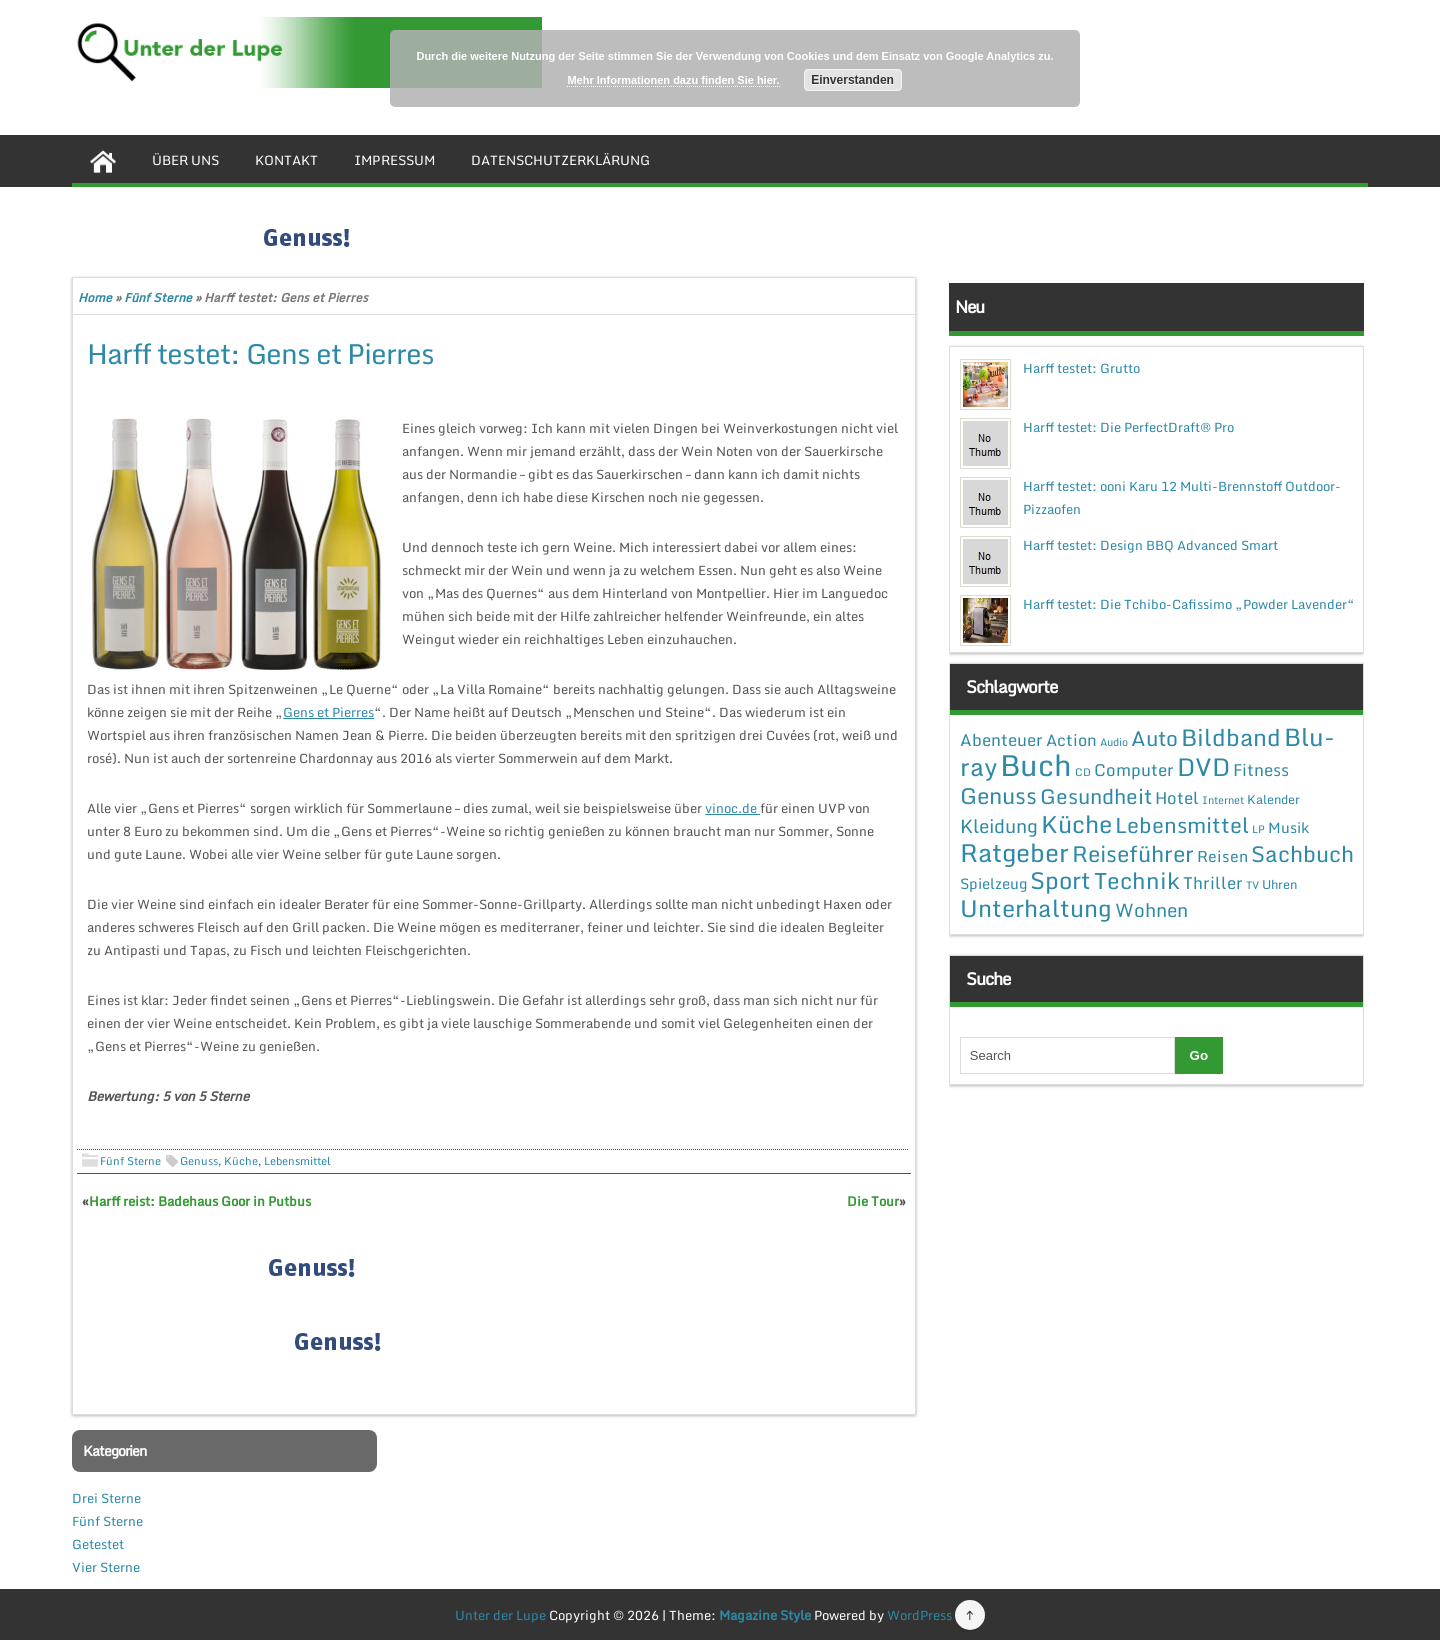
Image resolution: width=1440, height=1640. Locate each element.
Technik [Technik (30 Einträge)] (1137, 880)
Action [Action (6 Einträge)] (1071, 740)
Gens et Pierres (328, 712)
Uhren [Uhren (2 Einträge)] (1279, 884)
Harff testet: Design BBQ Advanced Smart (1150, 545)
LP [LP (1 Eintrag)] (1258, 829)
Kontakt (286, 160)
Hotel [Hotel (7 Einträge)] (1177, 797)
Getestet (98, 1544)
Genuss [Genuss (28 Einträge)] (998, 795)
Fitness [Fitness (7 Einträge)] (1261, 769)
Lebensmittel (297, 1161)
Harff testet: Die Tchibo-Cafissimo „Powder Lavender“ (1189, 604)
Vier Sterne (106, 1567)
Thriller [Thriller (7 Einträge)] (1213, 882)
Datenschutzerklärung (560, 160)
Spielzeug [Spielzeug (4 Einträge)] (993, 883)
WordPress (919, 1615)
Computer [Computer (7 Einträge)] (1134, 769)
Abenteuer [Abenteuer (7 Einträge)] (1001, 739)
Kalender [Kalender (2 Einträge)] (1273, 799)
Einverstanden (852, 80)
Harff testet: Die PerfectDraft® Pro (1128, 427)
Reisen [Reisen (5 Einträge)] (1222, 856)
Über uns (185, 160)
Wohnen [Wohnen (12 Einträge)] (1151, 909)
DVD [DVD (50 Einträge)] (1203, 766)
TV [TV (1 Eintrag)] (1252, 885)
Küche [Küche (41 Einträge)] (1076, 823)
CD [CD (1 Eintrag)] (1083, 772)
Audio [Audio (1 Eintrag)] (1114, 742)
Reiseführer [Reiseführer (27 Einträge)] (1133, 853)
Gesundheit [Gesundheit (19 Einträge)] (1096, 796)
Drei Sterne (106, 1498)
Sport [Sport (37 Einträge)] (1060, 880)
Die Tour (873, 1201)
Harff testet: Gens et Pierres (260, 353)
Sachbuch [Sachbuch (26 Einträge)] (1302, 853)
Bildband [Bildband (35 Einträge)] (1231, 737)
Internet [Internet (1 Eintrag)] (1223, 800)
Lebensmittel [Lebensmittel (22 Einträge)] (1182, 824)
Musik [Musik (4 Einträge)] (1288, 827)
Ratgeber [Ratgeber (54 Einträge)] (1014, 852)
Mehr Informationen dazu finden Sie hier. (673, 80)
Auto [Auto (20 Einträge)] (1154, 738)
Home (95, 297)
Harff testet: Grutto (1081, 368)
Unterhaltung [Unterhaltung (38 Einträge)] (1036, 908)
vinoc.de (732, 808)
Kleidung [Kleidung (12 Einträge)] (999, 825)
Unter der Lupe (500, 1615)
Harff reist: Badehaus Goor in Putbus (200, 1201)
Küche (241, 1161)
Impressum (394, 160)
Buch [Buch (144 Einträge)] (1036, 765)
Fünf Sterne (158, 297)
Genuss (199, 1161)
